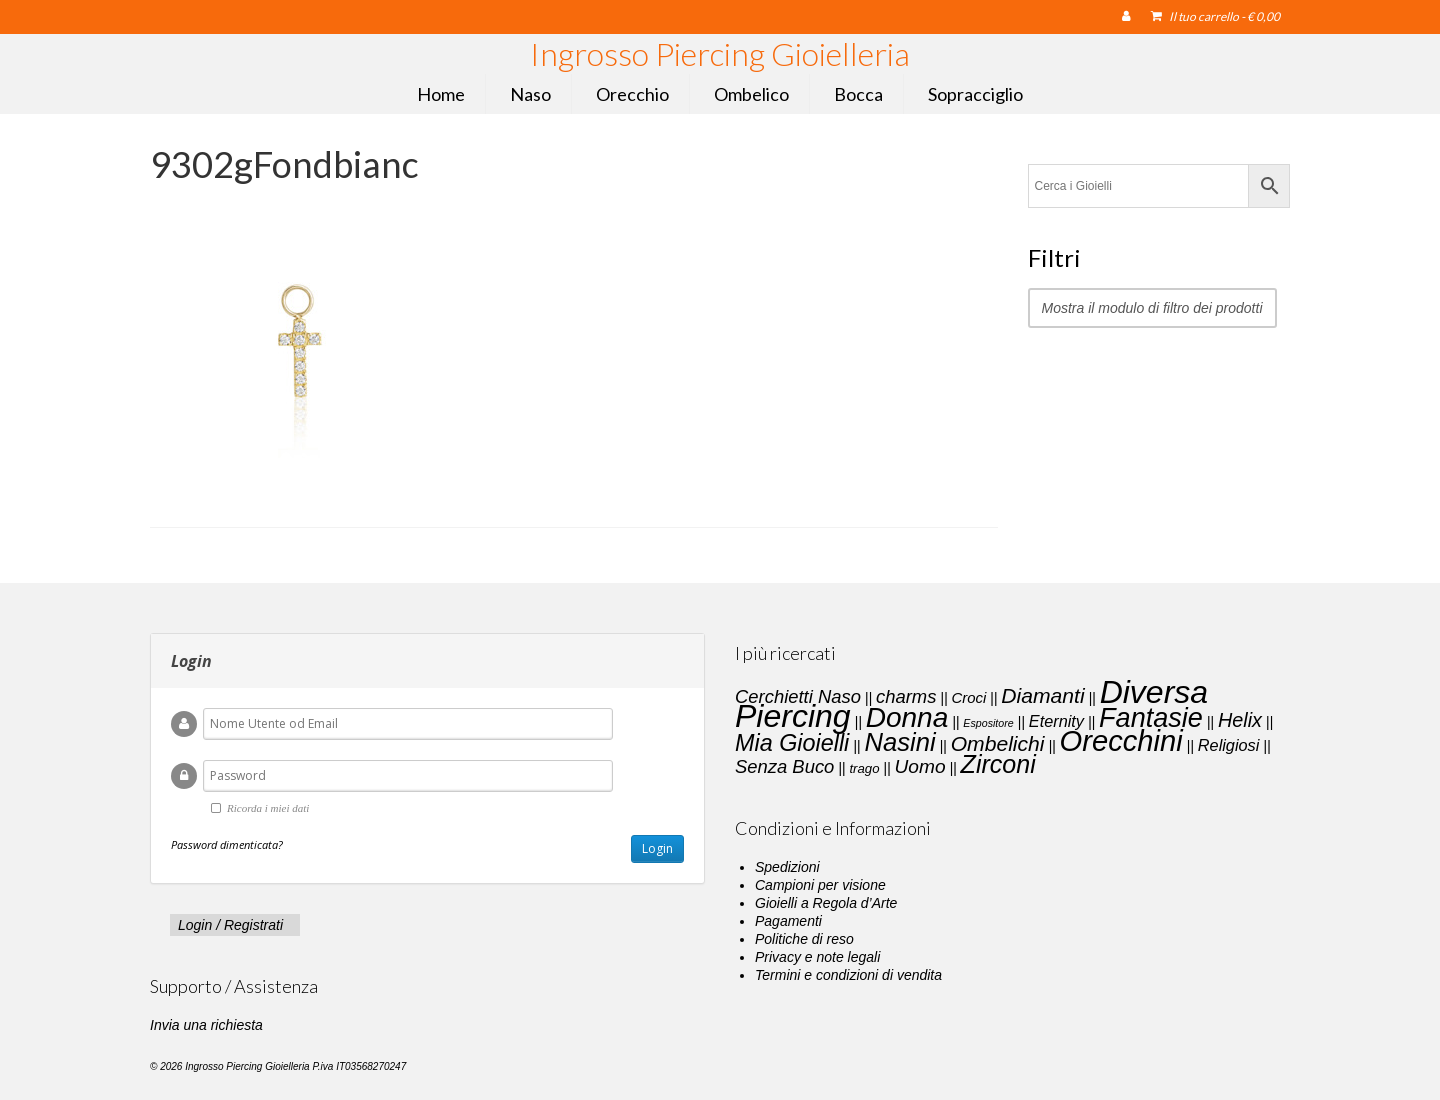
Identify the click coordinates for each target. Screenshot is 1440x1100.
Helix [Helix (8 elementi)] (1240, 720)
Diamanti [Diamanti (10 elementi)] (1042, 695)
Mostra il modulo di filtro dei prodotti (1152, 308)
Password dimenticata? (227, 844)
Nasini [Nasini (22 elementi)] (899, 742)
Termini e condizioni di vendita (848, 975)
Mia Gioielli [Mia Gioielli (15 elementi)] (792, 743)
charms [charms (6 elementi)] (906, 696)
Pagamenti (788, 921)
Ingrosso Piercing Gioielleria (720, 53)
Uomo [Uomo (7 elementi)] (920, 766)
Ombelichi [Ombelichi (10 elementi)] (998, 743)
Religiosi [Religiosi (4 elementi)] (1229, 745)
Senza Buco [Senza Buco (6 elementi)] (784, 766)
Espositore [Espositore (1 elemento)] (988, 723)
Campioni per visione (820, 885)
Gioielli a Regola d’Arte (826, 903)
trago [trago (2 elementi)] (864, 768)
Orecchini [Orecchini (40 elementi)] (1121, 741)
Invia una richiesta (206, 1025)
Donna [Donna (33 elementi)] (907, 717)
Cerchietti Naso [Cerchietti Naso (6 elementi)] (798, 696)
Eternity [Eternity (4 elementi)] (1056, 721)
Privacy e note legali (817, 957)
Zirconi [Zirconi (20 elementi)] (998, 764)
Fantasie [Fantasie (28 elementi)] (1151, 718)
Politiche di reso (804, 939)
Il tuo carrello (1215, 16)
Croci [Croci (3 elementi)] (968, 698)
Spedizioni (787, 867)
